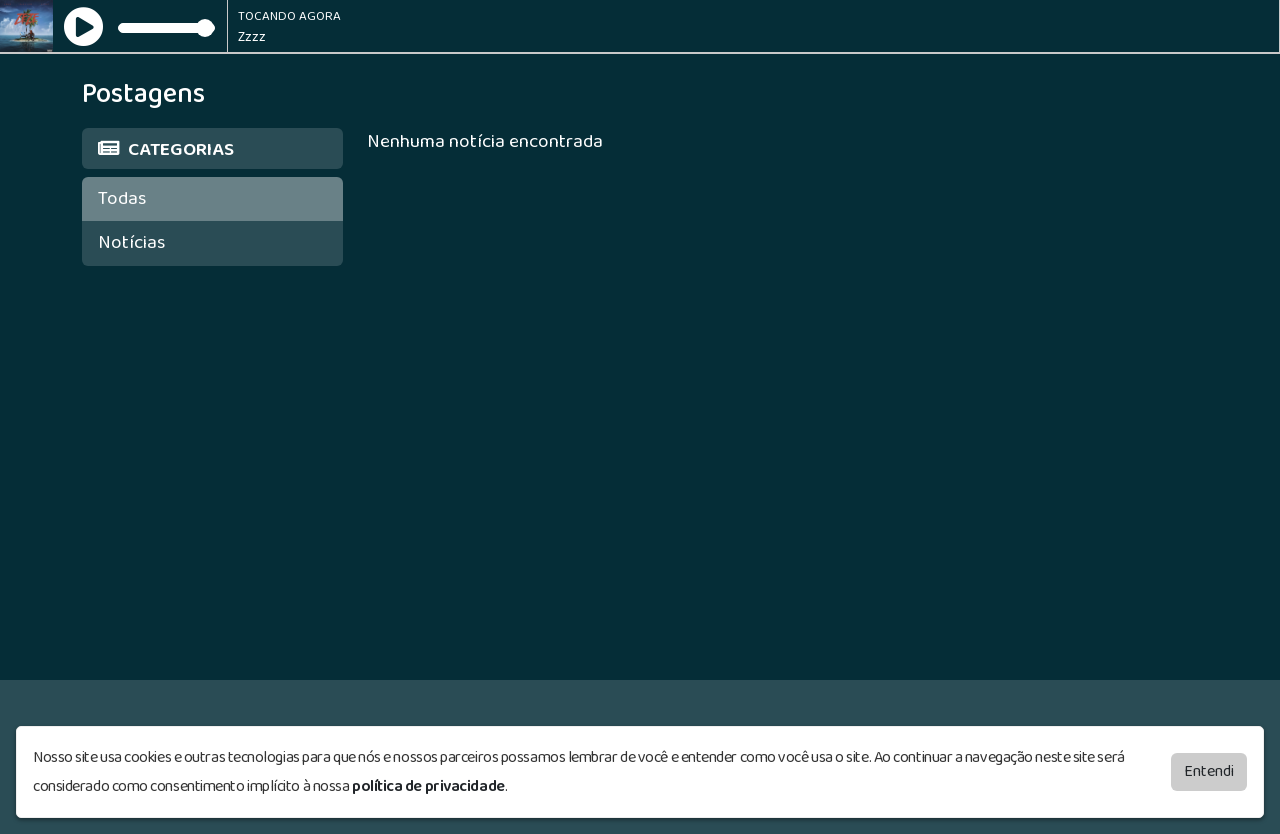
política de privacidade (428, 786)
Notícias (131, 242)
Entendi (1209, 771)
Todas (122, 198)
